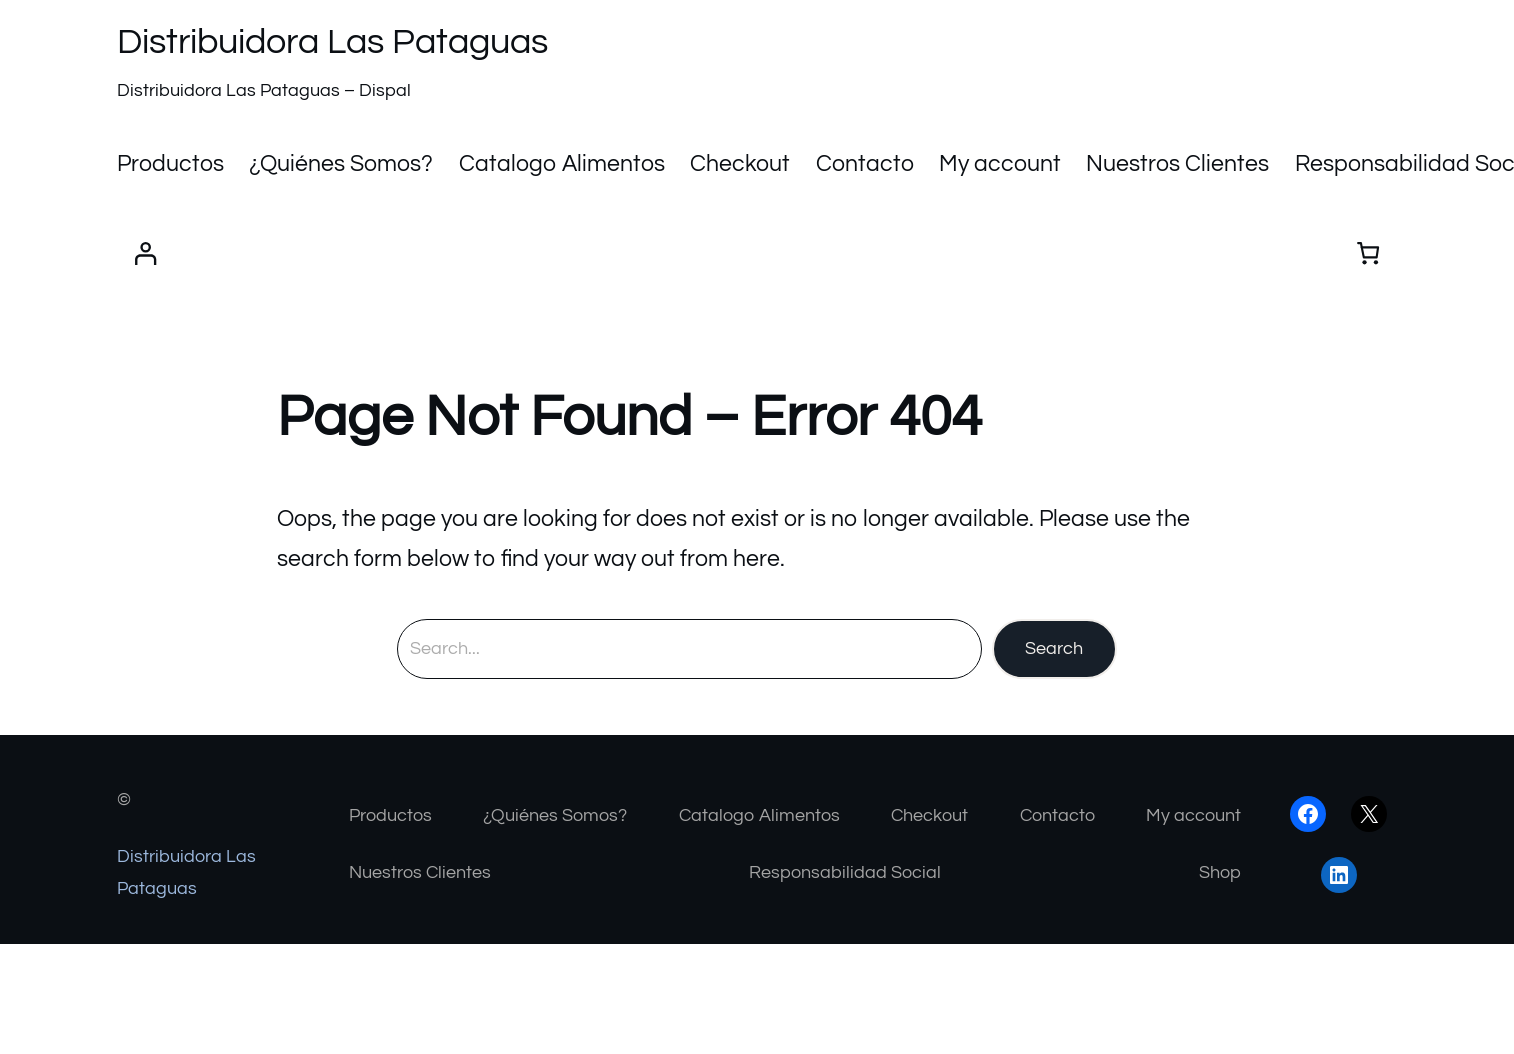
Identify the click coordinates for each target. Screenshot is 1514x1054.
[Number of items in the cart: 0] (1368, 253)
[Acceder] (145, 253)
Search (1054, 648)
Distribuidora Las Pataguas (332, 42)
